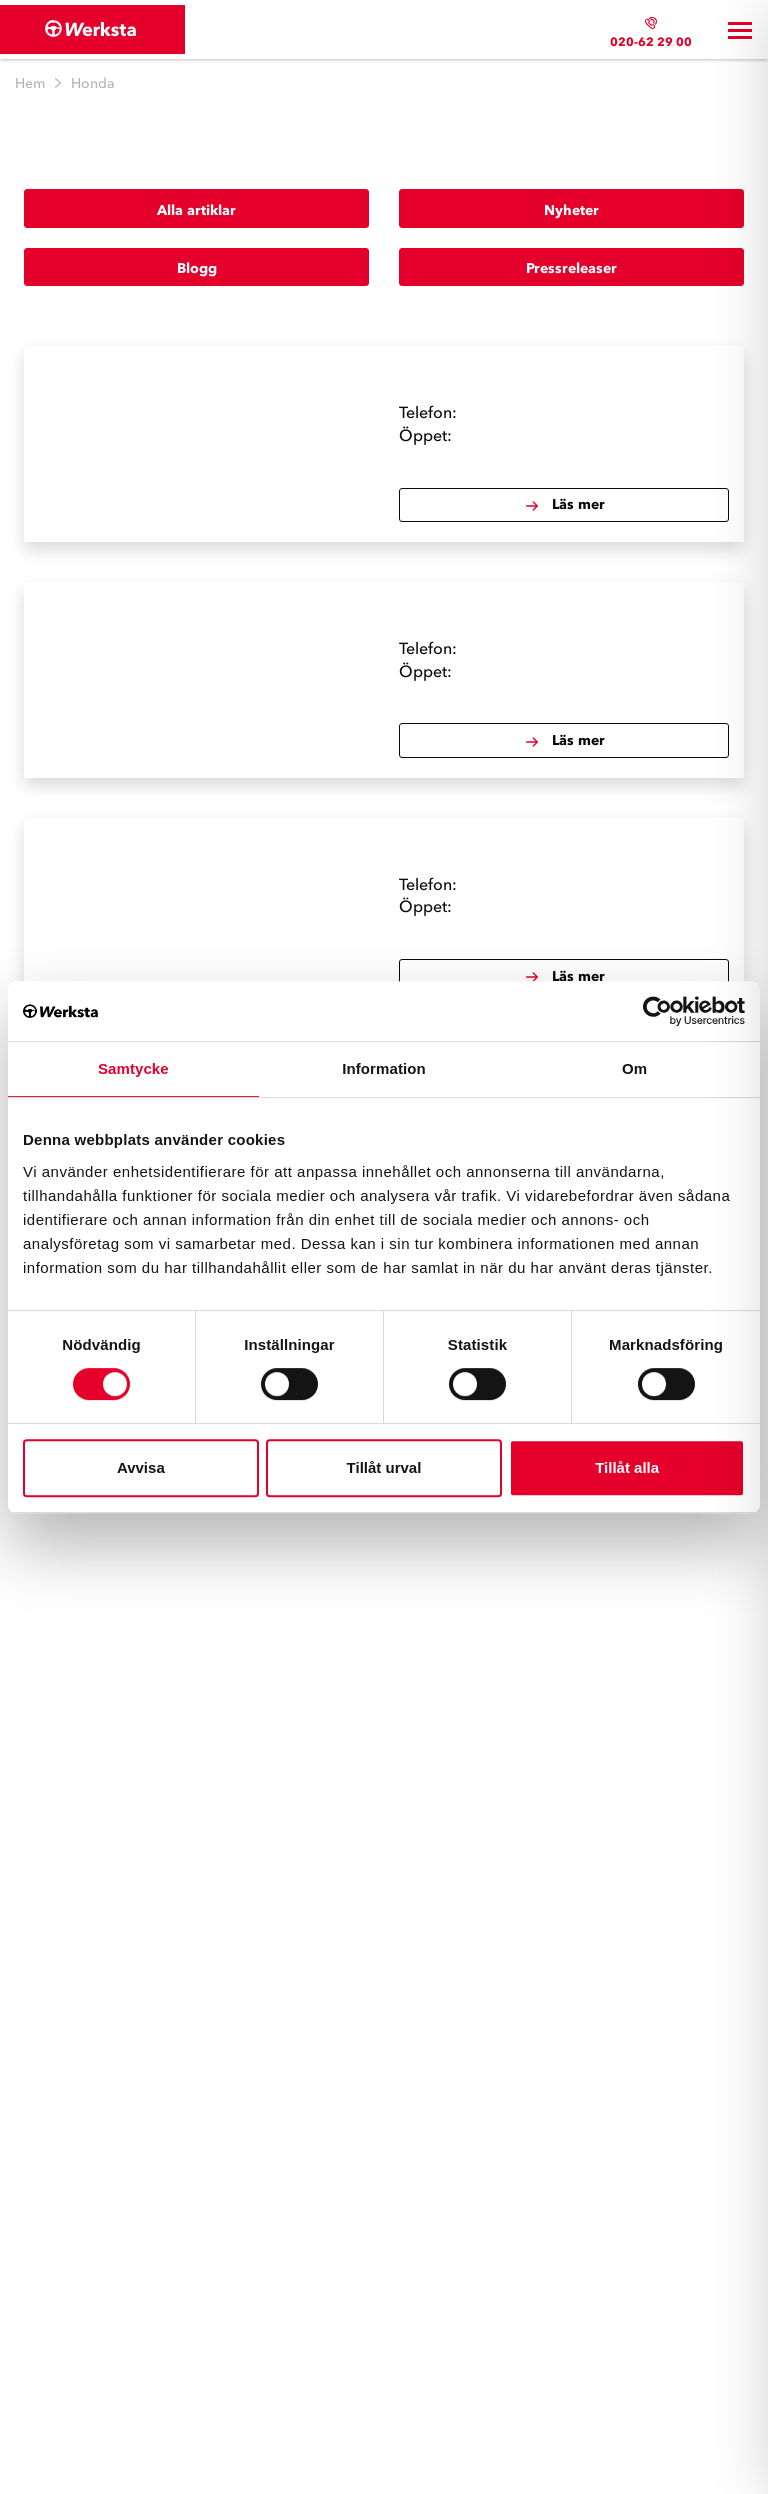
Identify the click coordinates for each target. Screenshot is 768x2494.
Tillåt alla (627, 1467)
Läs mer (564, 505)
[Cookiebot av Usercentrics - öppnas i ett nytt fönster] (657, 1011)
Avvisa (141, 1467)
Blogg (197, 268)
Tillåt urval (384, 1467)
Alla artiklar (196, 210)
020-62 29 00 (651, 41)
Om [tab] (634, 1068)
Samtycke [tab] (133, 1068)
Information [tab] (384, 1068)
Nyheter (571, 210)
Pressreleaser (571, 268)
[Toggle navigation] (740, 30)
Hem (30, 83)
